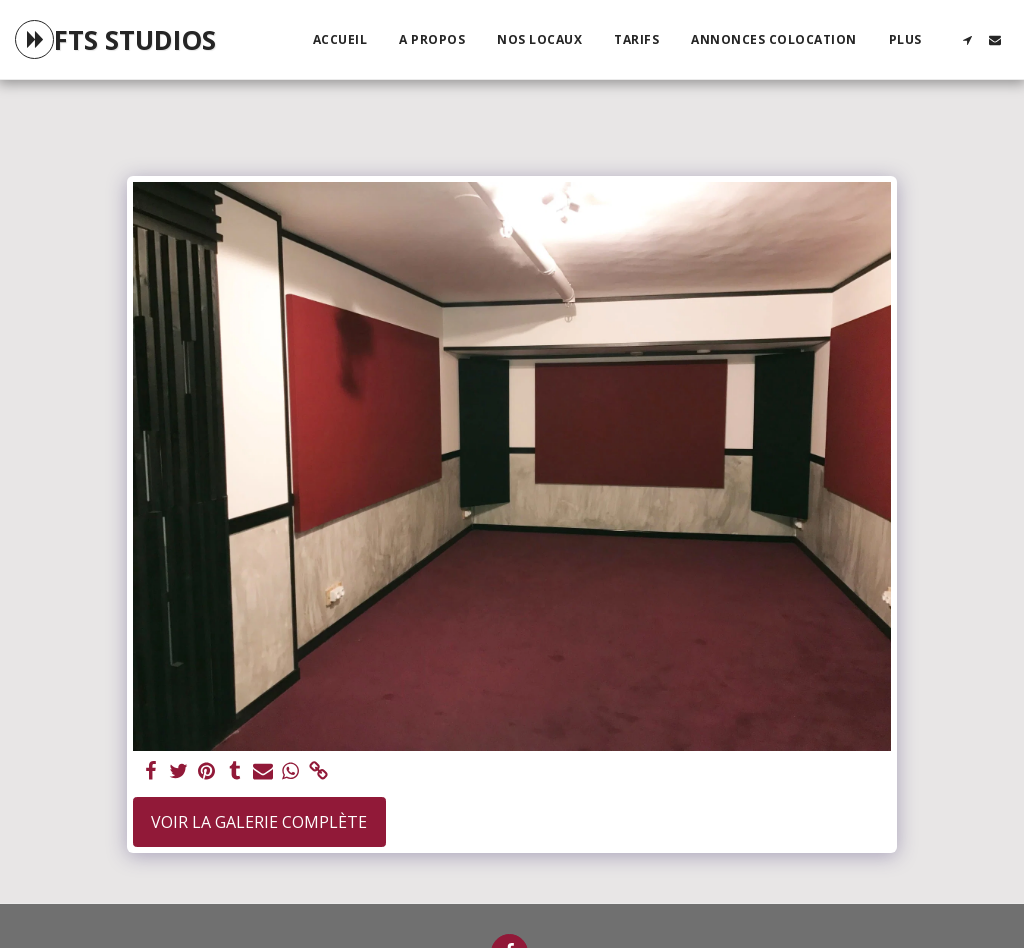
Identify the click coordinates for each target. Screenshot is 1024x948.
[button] (967, 40)
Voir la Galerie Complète (259, 822)
